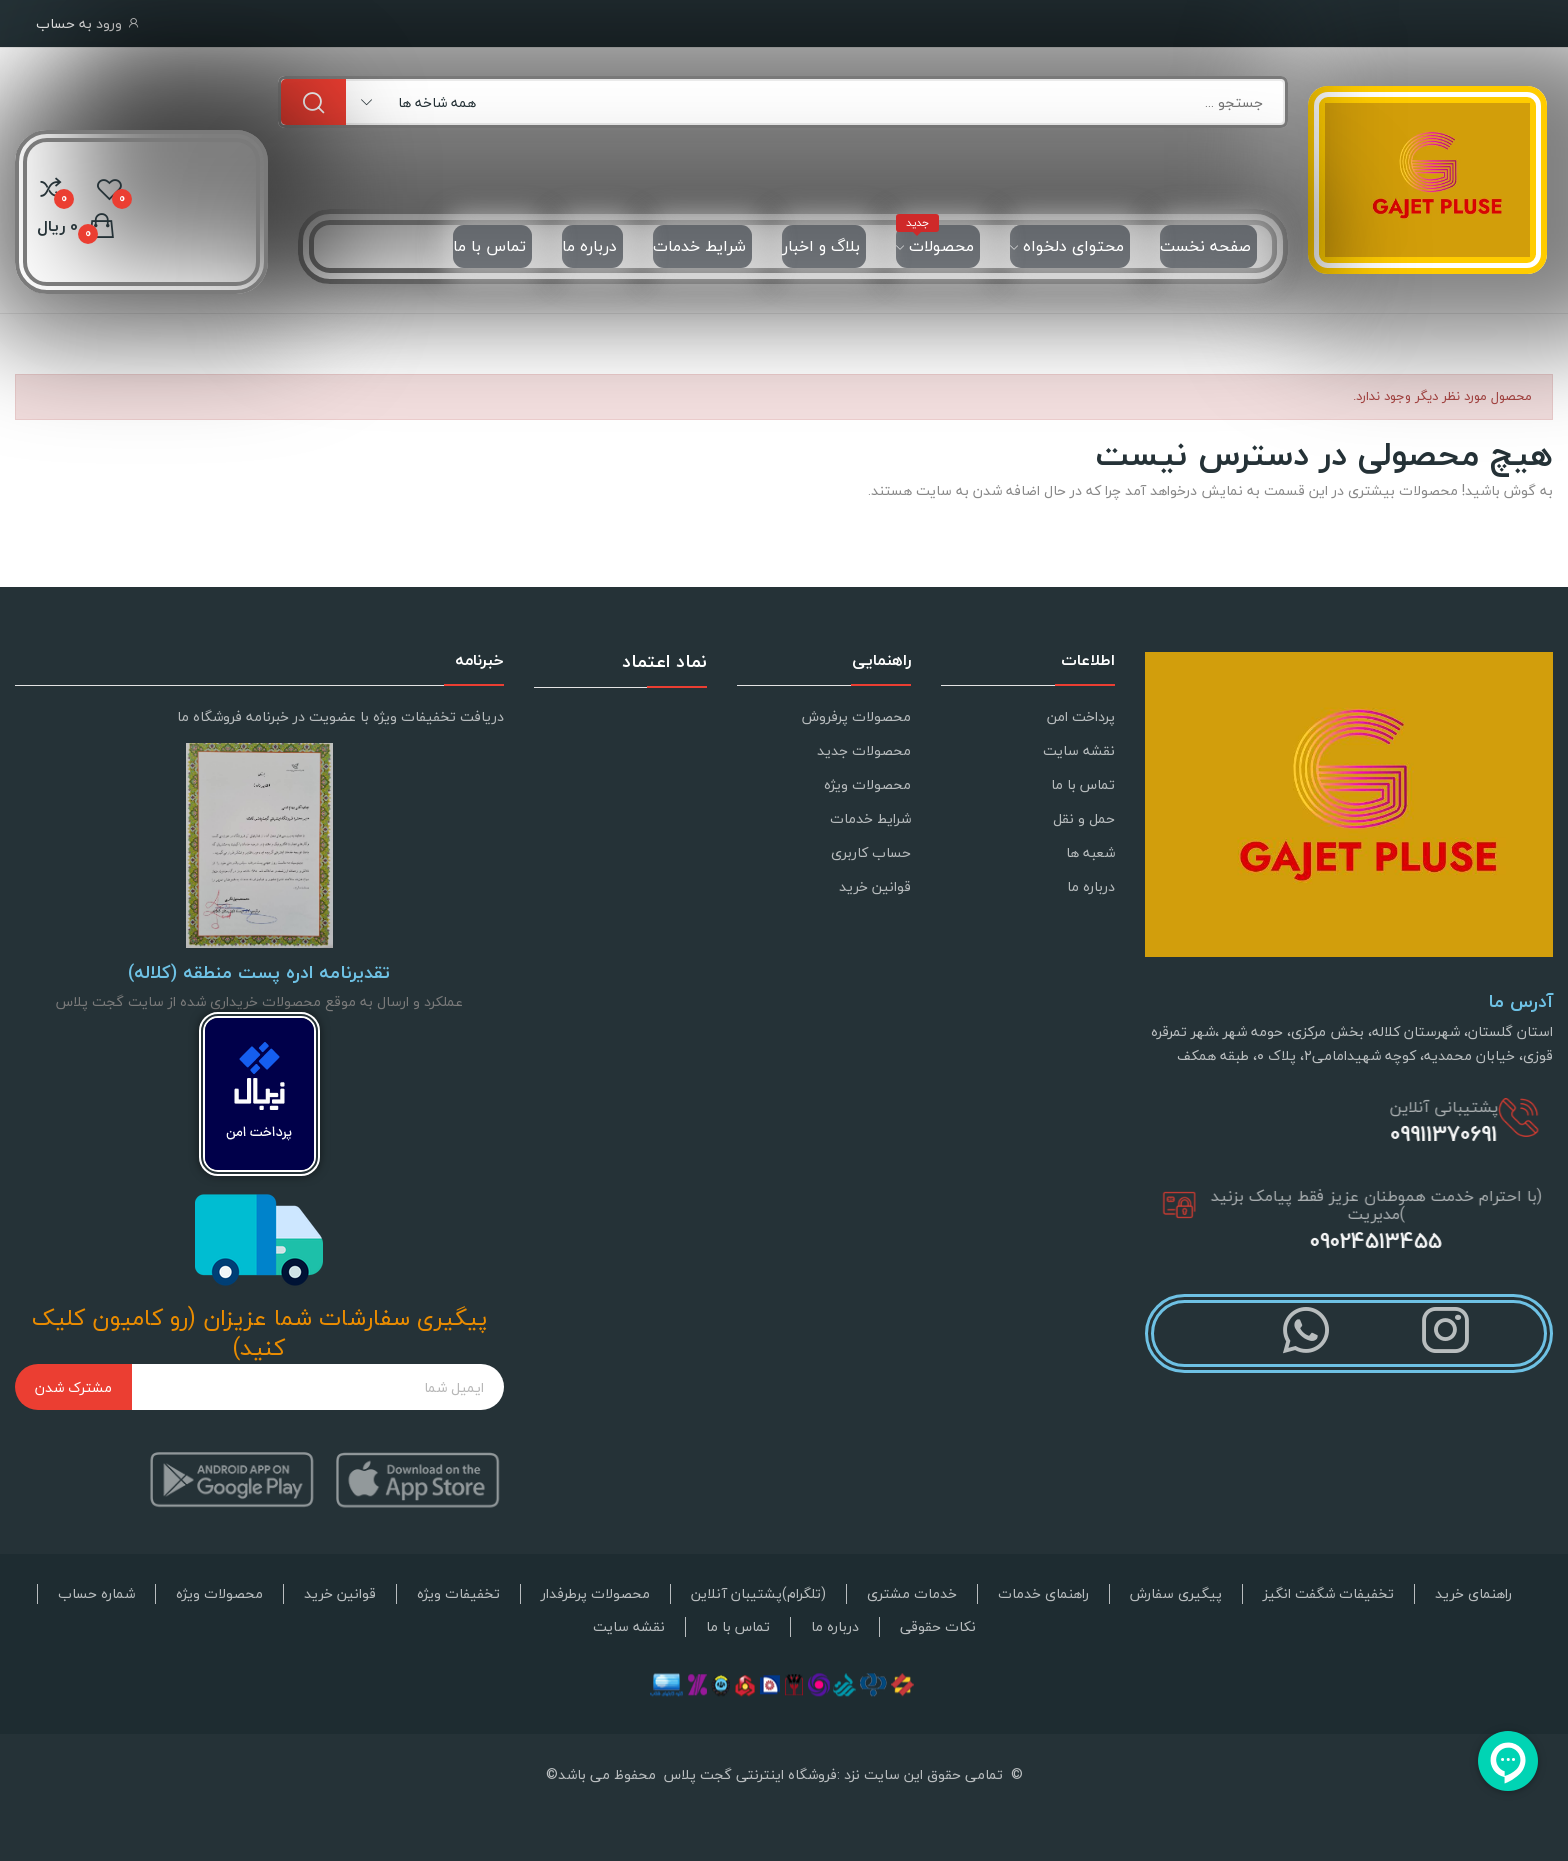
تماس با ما (1083, 784)
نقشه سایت (1079, 750)
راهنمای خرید (1473, 1594)
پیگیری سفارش (1176, 1594)
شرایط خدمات (870, 818)
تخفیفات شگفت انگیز (1328, 1594)
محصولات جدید (864, 750)
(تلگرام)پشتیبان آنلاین (758, 1594)
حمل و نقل (1084, 818)
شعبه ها (1090, 852)
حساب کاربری (871, 852)
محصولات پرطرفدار (595, 1594)
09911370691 (1456, 1134)
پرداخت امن (1081, 716)
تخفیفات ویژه (458, 1594)
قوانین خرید (875, 886)
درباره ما (1091, 886)
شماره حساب (96, 1594)
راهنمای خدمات (1043, 1594)
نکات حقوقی (938, 1627)
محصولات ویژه (867, 784)
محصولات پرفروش (856, 716)
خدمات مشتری (912, 1594)
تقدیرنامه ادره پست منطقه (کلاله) (259, 972)
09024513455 (1406, 1241)
